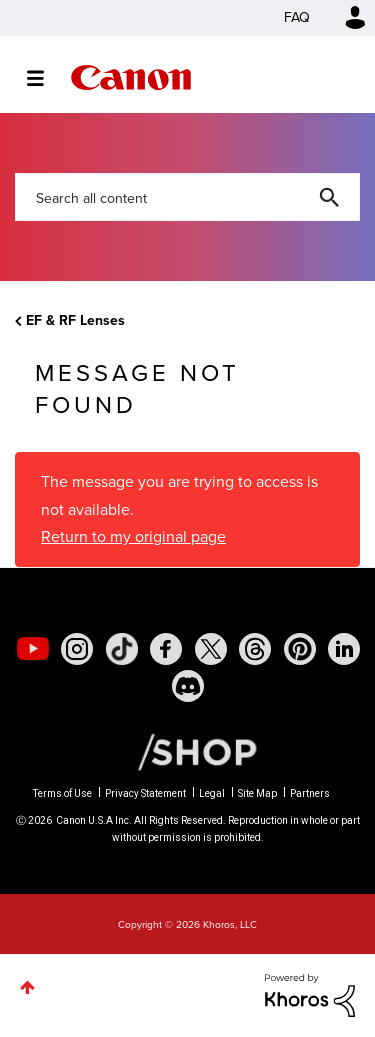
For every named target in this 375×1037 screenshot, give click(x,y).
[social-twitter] (211, 649)
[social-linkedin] (344, 649)
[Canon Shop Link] (187, 750)
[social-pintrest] (300, 649)
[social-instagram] (77, 649)
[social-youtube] (33, 649)
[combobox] (187, 197)
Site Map (257, 793)
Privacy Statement (145, 793)
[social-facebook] (166, 649)
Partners (310, 793)
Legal (212, 793)
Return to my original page (133, 536)
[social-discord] (188, 686)
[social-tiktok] (122, 649)
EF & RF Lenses (75, 320)
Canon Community (131, 77)
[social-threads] (255, 649)
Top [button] (27, 987)
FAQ (297, 17)
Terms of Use (62, 793)
